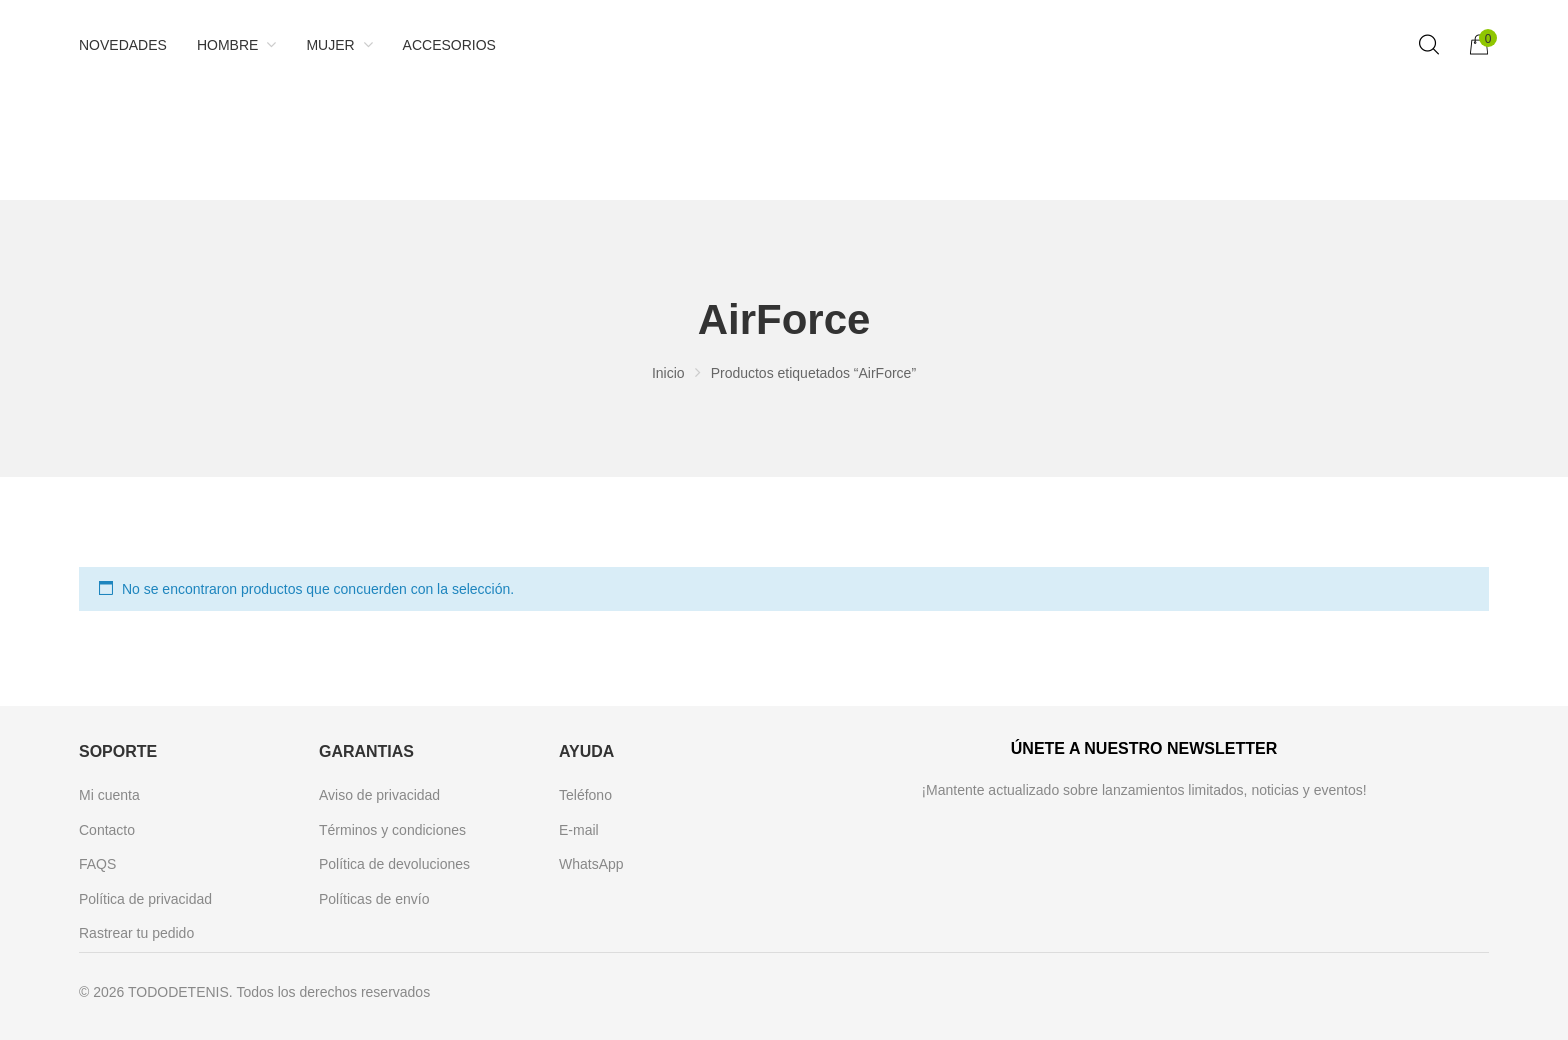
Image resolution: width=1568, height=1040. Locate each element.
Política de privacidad (145, 899)
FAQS (97, 864)
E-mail (579, 830)
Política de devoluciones (394, 864)
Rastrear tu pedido (136, 933)
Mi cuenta (109, 795)
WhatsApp (591, 864)
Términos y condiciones (392, 830)
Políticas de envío (374, 899)
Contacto (107, 830)
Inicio (668, 373)
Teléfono (585, 795)
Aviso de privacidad (379, 795)
